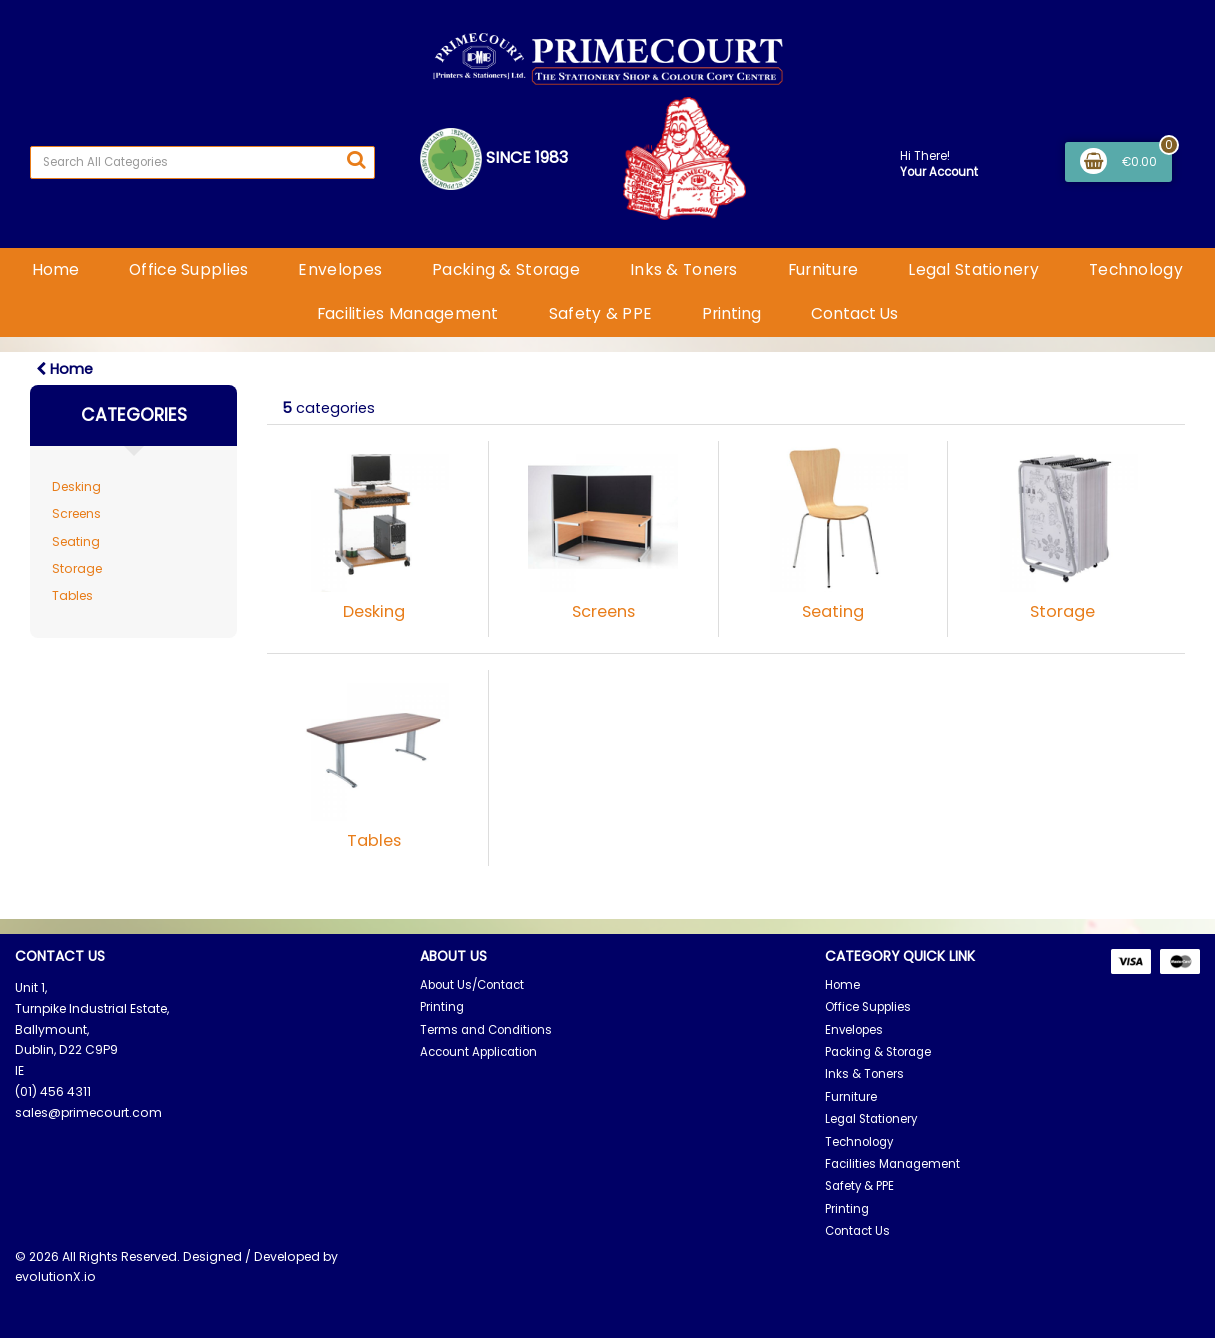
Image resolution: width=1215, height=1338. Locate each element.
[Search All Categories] (202, 162)
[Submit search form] (356, 160)
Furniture (823, 269)
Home (55, 269)
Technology (1136, 269)
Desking (76, 486)
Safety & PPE (600, 313)
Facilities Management (408, 313)
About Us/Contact (472, 985)
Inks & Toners (684, 269)
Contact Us (854, 313)
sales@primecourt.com (88, 1112)
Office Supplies (188, 269)
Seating (76, 541)
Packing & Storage (506, 269)
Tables (72, 595)
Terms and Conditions (486, 1030)
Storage (77, 568)
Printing (731, 313)
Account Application (478, 1052)
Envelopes (340, 269)
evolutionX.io (55, 1276)
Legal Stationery (973, 269)
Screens (76, 513)
